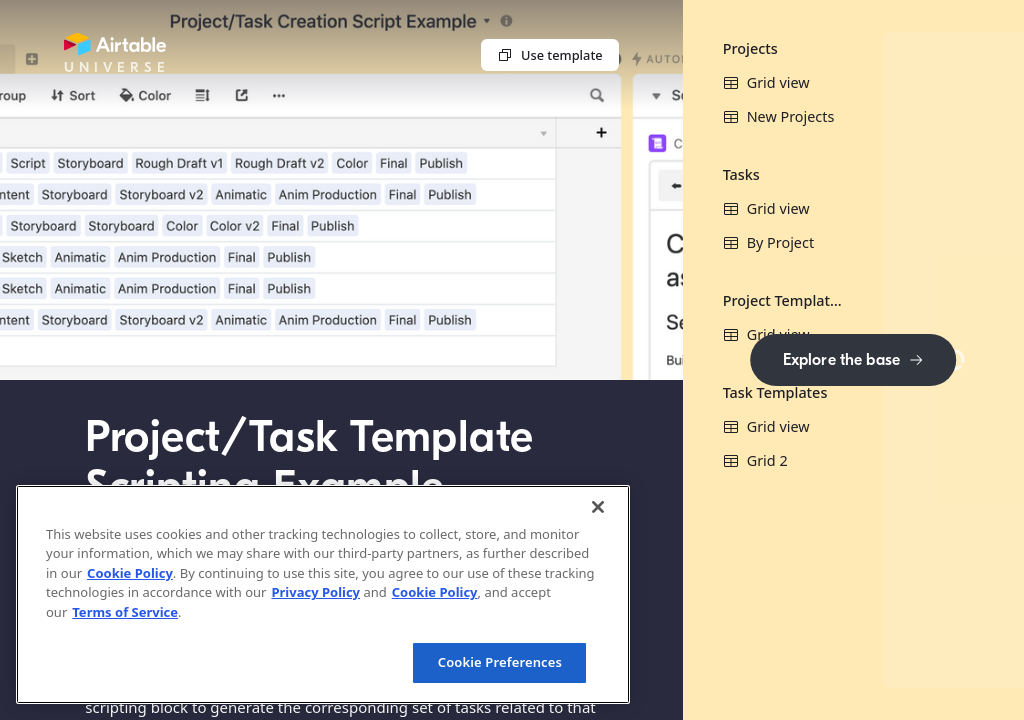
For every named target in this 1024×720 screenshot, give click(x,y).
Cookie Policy (130, 573)
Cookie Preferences (500, 662)
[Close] (598, 507)
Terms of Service (125, 612)
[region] (323, 594)
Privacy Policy (315, 592)
